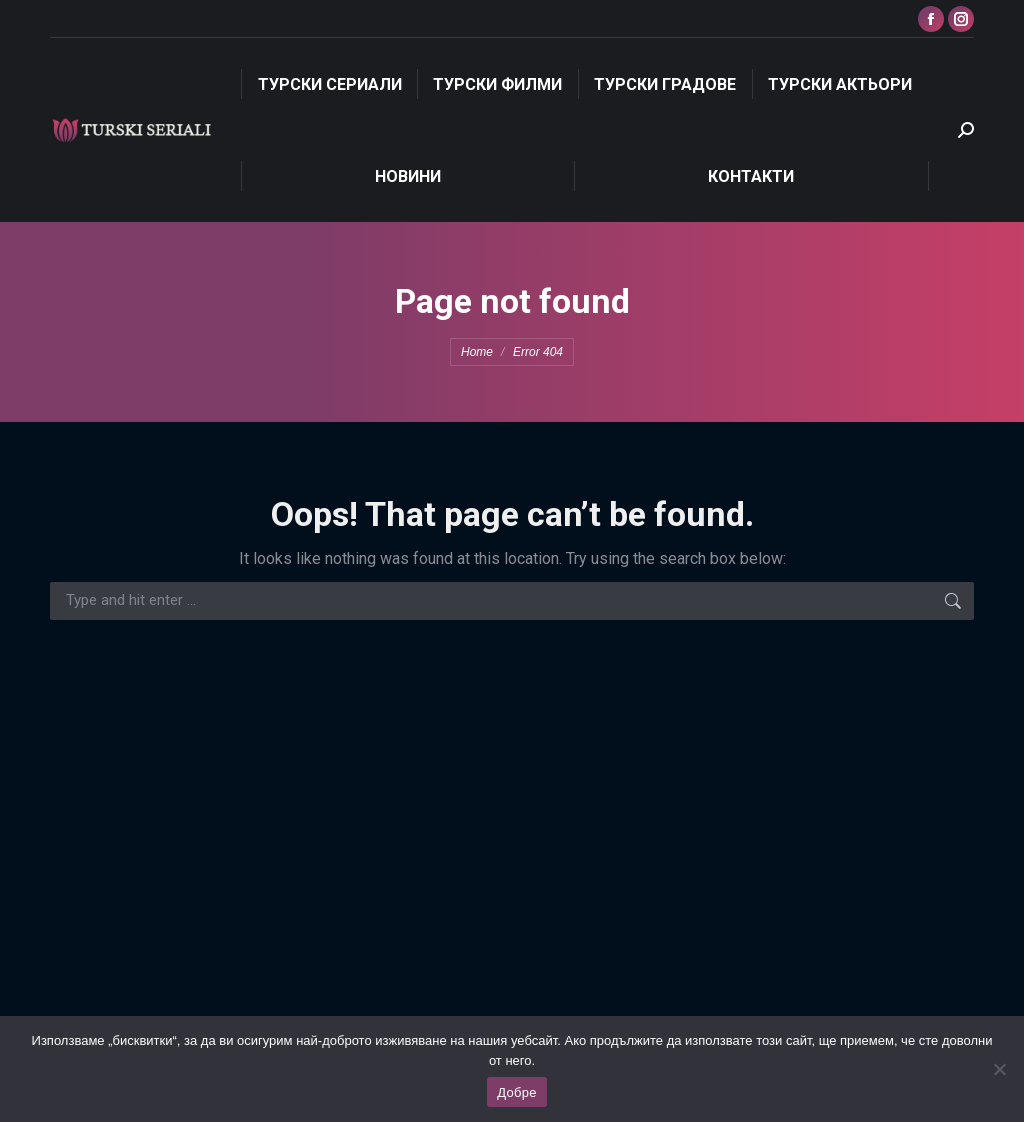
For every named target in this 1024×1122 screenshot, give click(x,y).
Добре (516, 1092)
